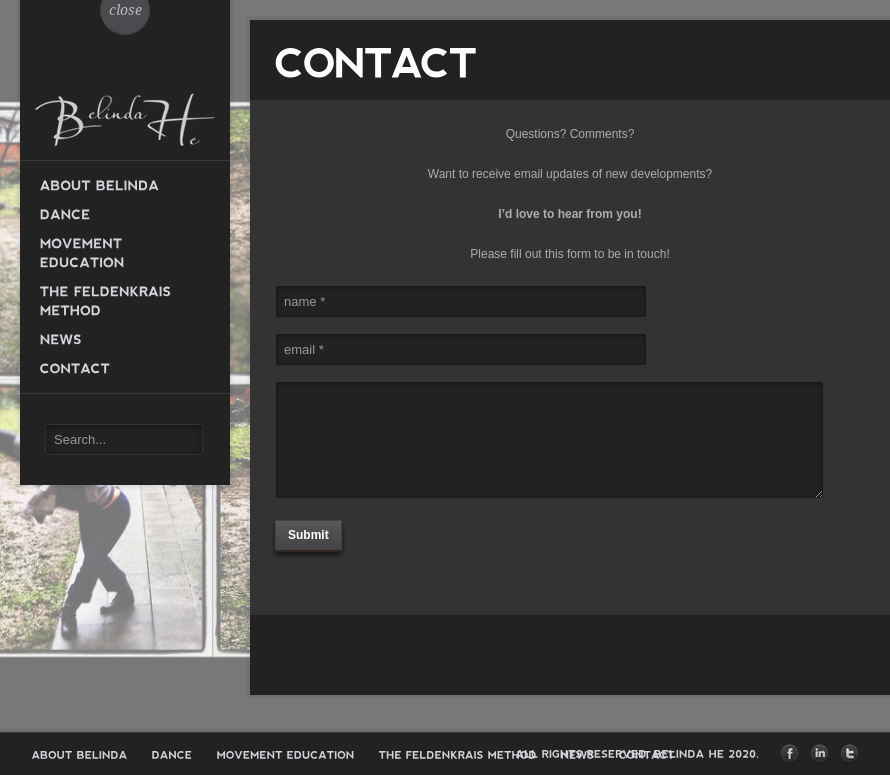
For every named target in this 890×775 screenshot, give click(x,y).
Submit (308, 535)
